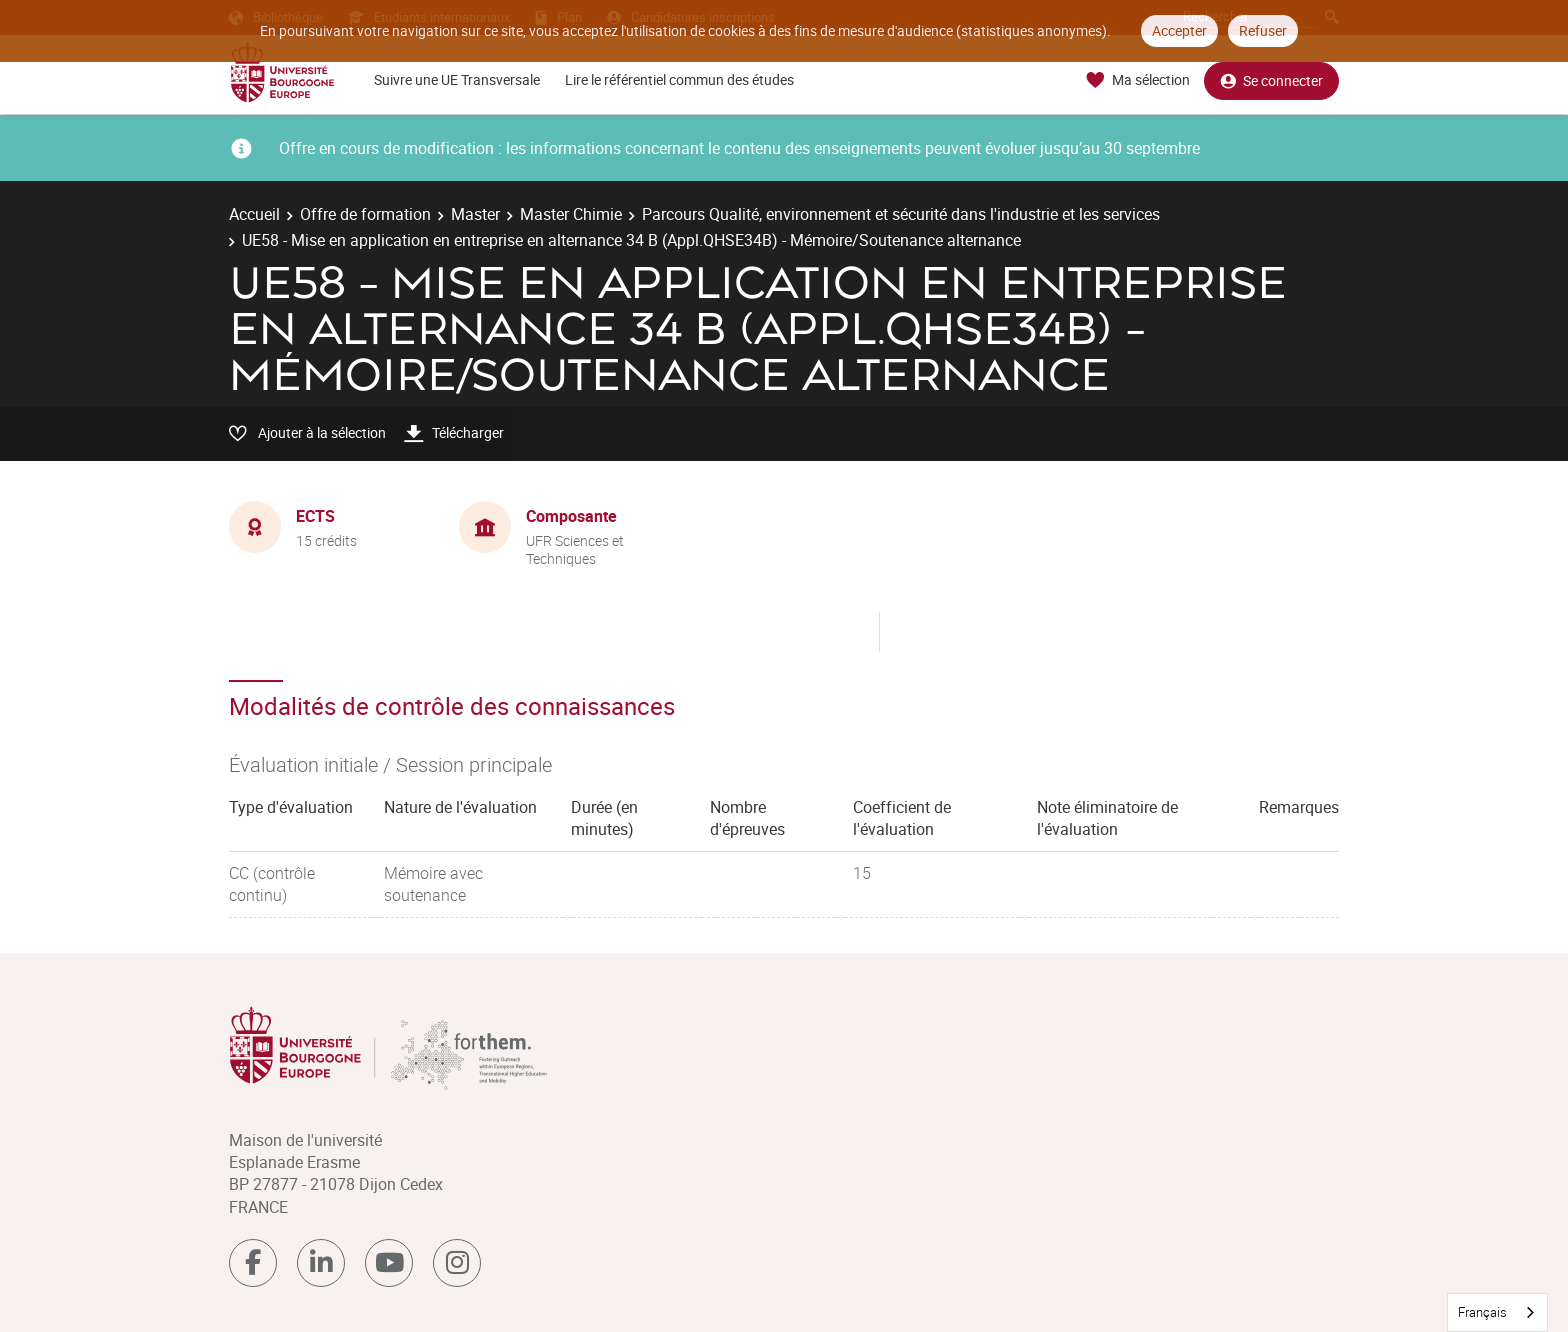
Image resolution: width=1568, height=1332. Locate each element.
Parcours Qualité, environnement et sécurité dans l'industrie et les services (901, 214)
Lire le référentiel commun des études (679, 79)
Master (475, 214)
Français (1482, 1312)
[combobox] (1497, 1312)
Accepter (1179, 30)
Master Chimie (571, 214)
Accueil (254, 214)
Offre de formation (365, 214)
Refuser (1263, 30)
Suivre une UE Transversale (457, 79)
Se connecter (1271, 80)
